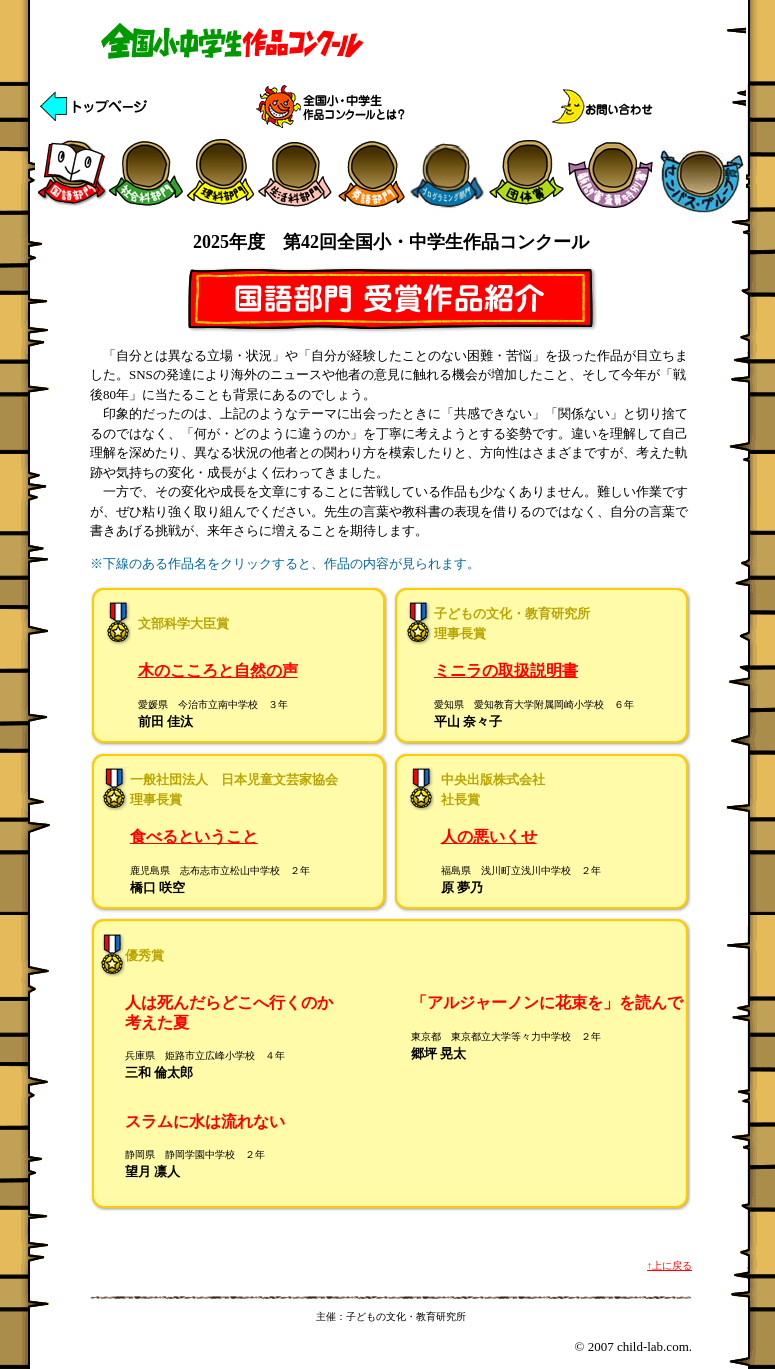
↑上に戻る (669, 1265)
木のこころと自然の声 (218, 670)
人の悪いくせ (489, 836)
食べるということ (194, 836)
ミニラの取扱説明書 (506, 670)
